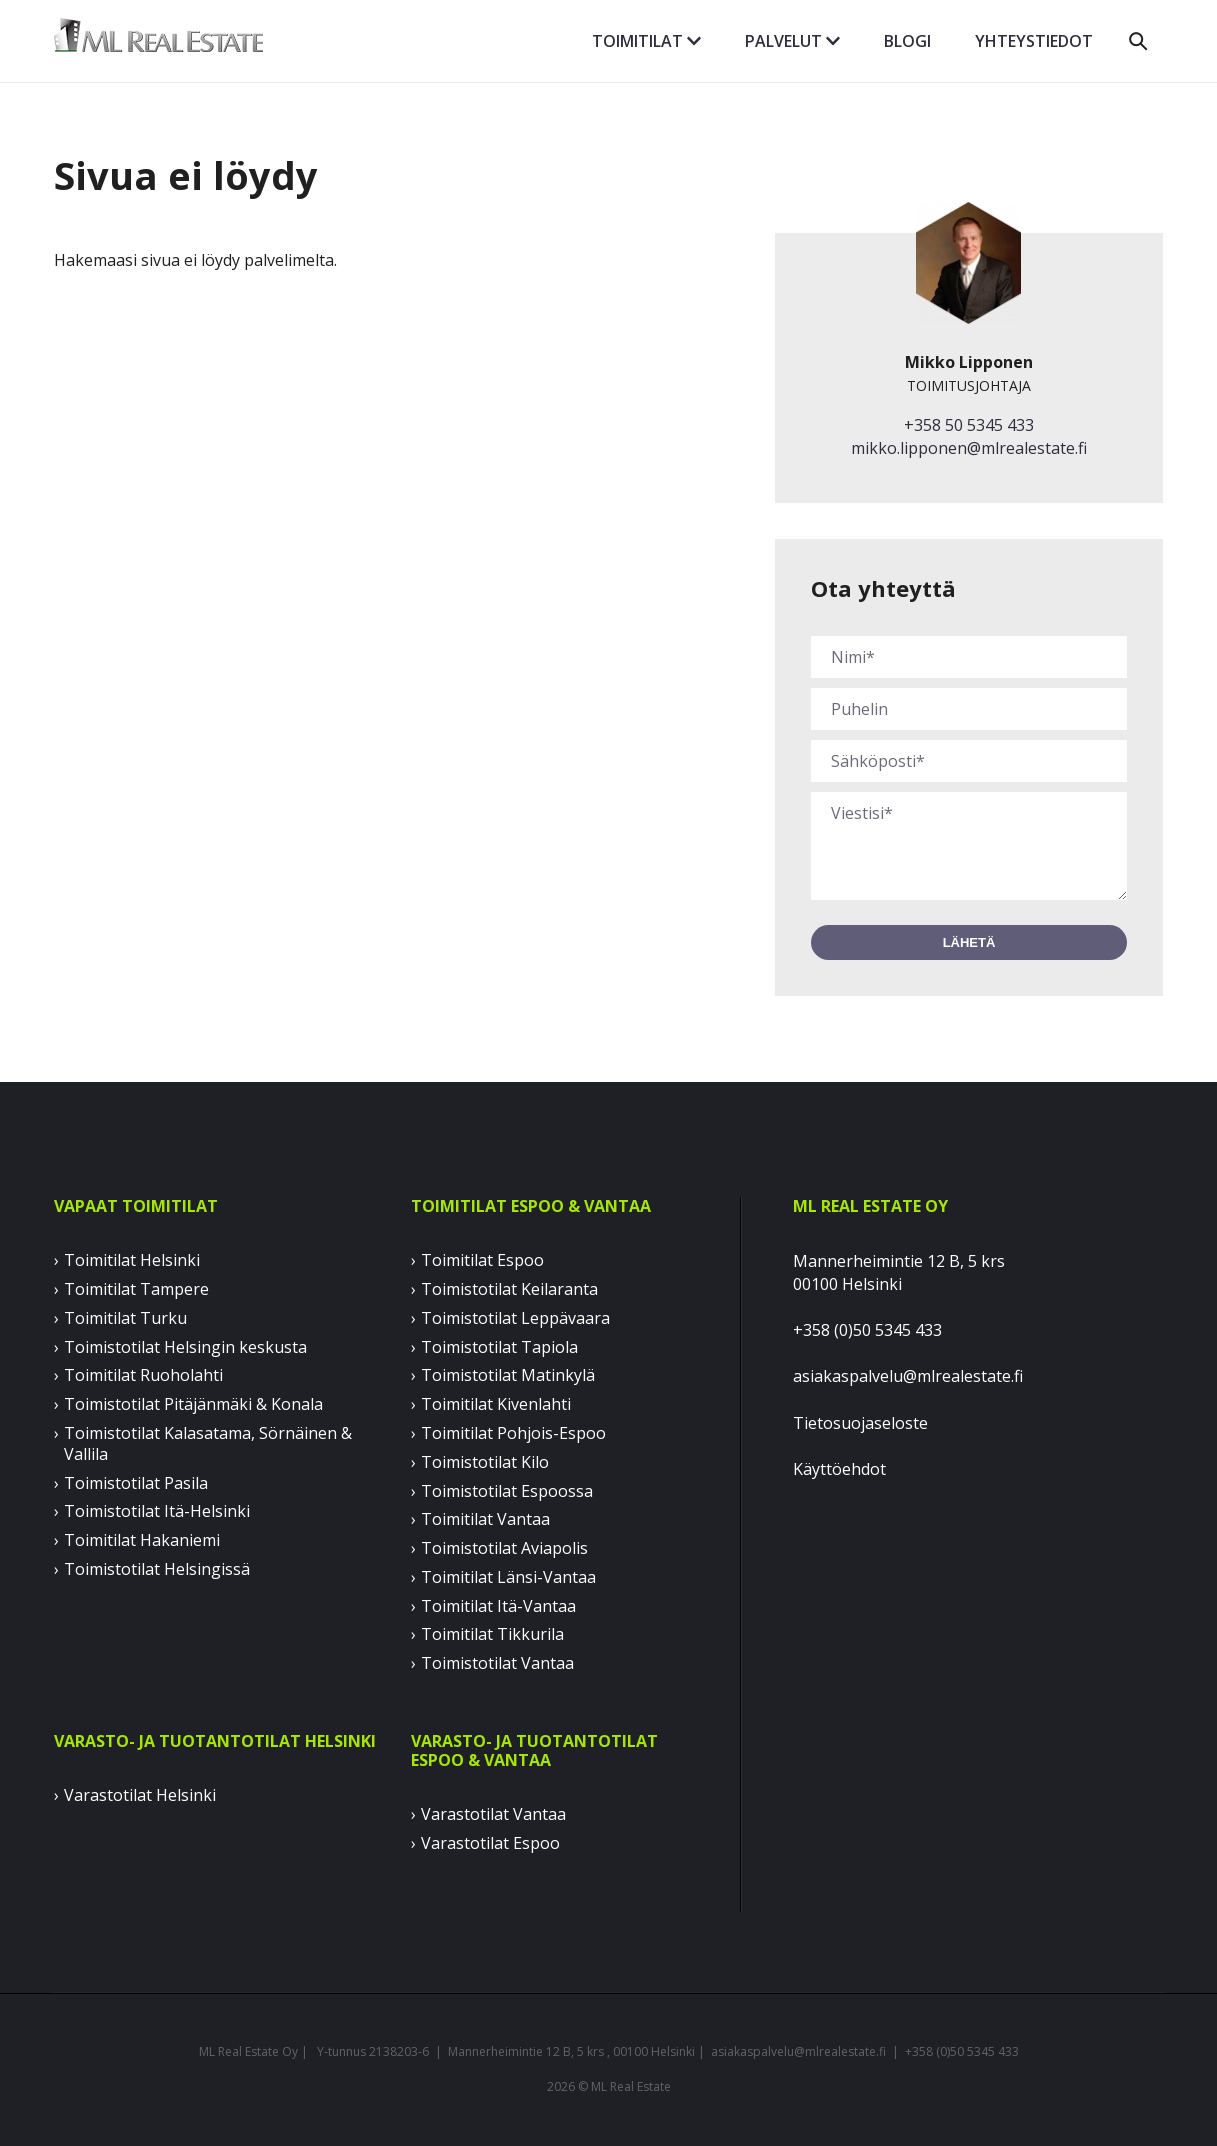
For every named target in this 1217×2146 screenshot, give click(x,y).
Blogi (907, 41)
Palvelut (792, 41)
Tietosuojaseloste (860, 1423)
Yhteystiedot (1034, 41)
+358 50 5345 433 (969, 425)
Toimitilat (646, 41)
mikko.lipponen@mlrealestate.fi (969, 448)
